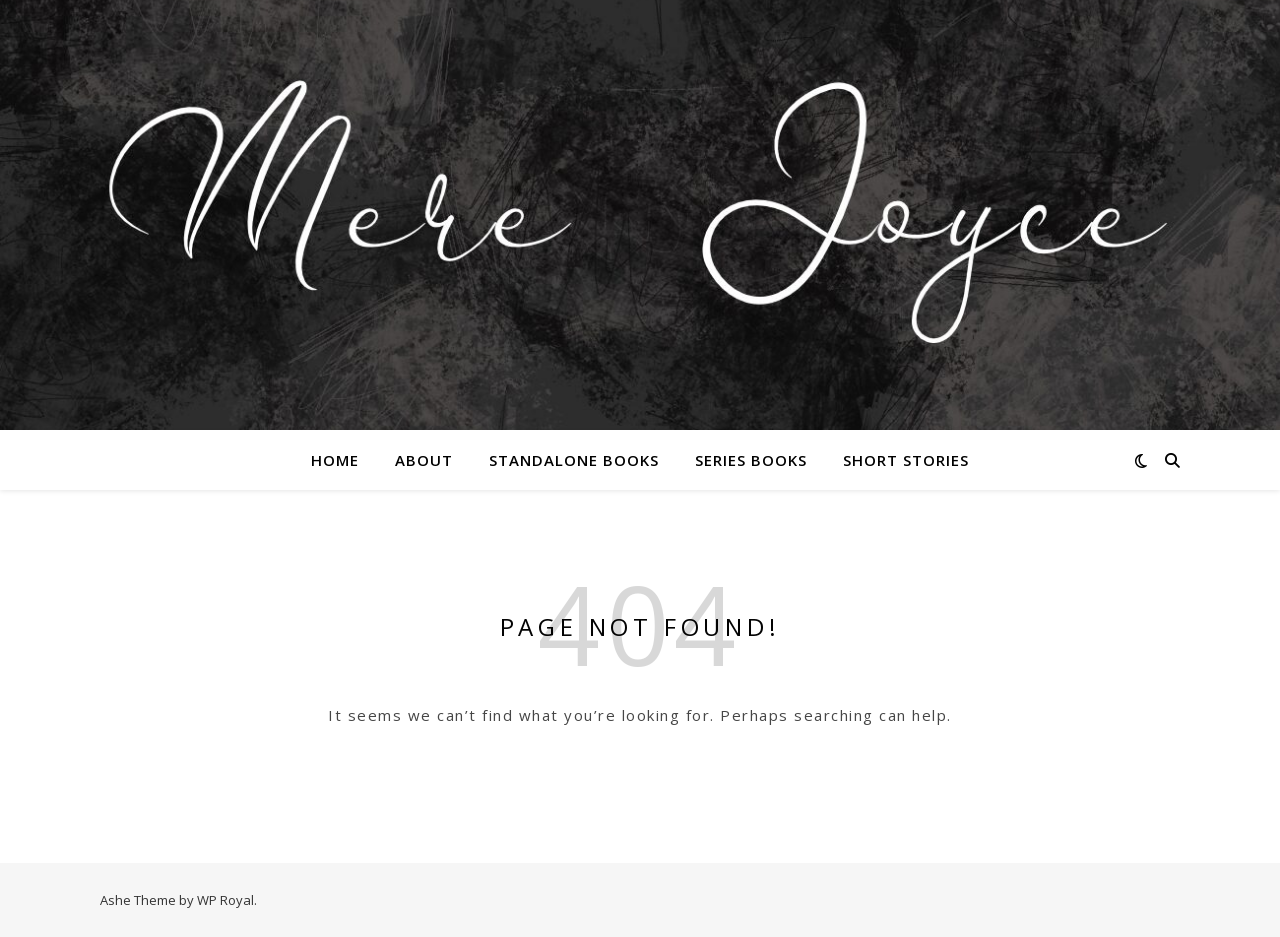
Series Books (751, 460)
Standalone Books (574, 460)
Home (335, 460)
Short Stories (906, 460)
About (424, 460)
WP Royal (225, 900)
